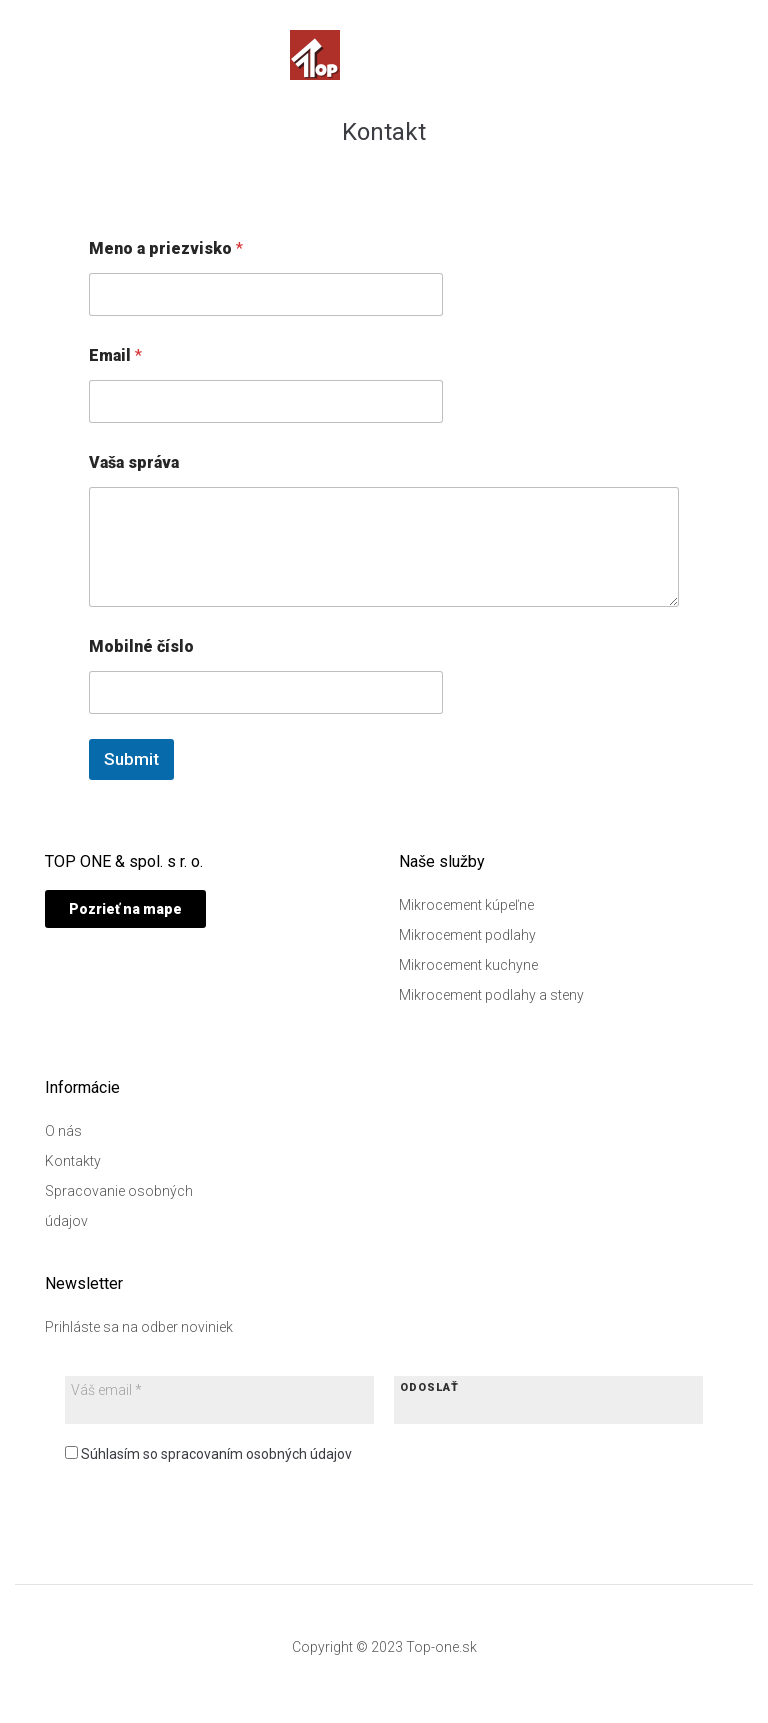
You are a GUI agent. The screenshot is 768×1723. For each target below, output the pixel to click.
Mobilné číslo (141, 646)
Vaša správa (134, 462)
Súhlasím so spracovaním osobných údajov (208, 1454)
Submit (131, 759)
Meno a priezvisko (166, 248)
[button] (125, 909)
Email (115, 355)
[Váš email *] (165, 1390)
